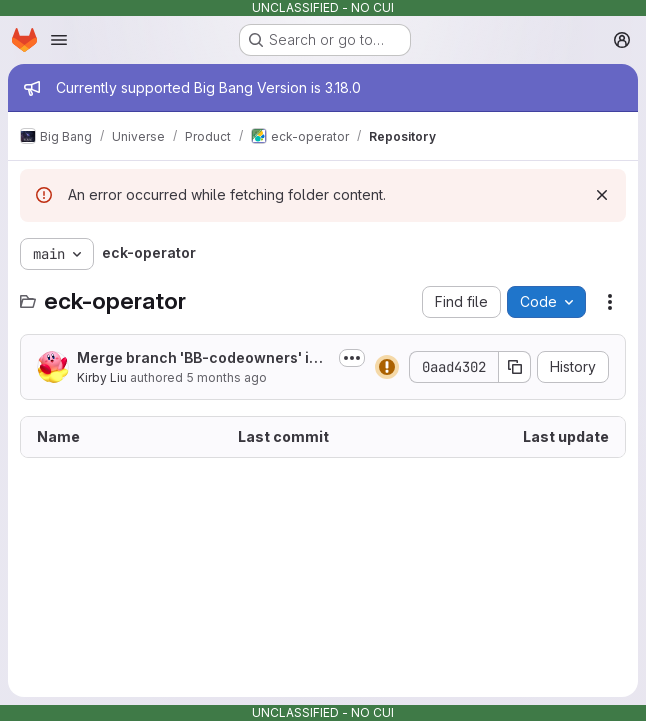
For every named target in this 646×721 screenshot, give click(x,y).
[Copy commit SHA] (515, 367)
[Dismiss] (602, 195)
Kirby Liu (102, 377)
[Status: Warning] (387, 367)
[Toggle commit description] (352, 358)
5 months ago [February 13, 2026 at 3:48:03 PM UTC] (226, 377)
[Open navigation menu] (59, 40)
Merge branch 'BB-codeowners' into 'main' (200, 358)
